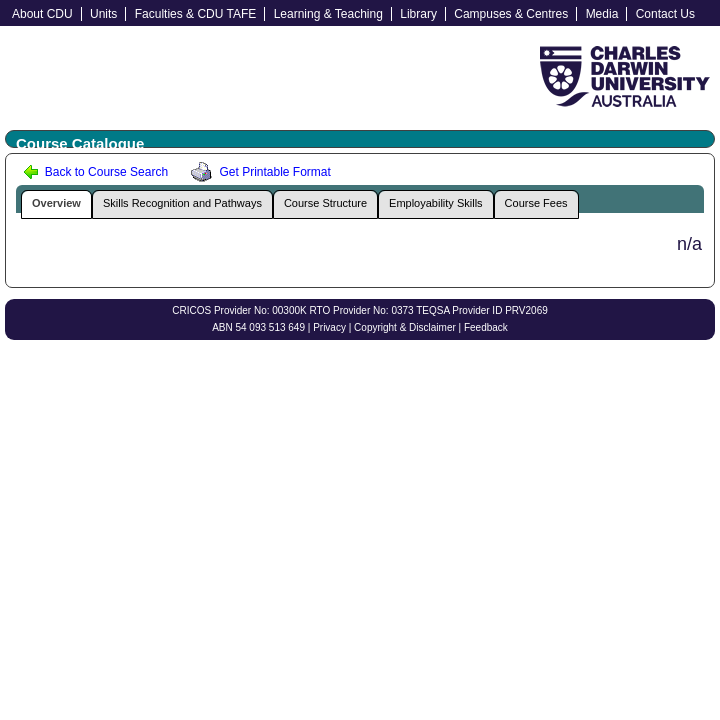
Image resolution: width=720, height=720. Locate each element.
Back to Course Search (95, 172)
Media (602, 14)
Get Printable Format (258, 172)
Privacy (329, 327)
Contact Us (665, 14)
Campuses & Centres (511, 14)
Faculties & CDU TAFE (196, 14)
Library (418, 14)
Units (103, 14)
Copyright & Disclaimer (405, 327)
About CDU (42, 14)
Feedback (486, 327)
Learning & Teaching (328, 14)
